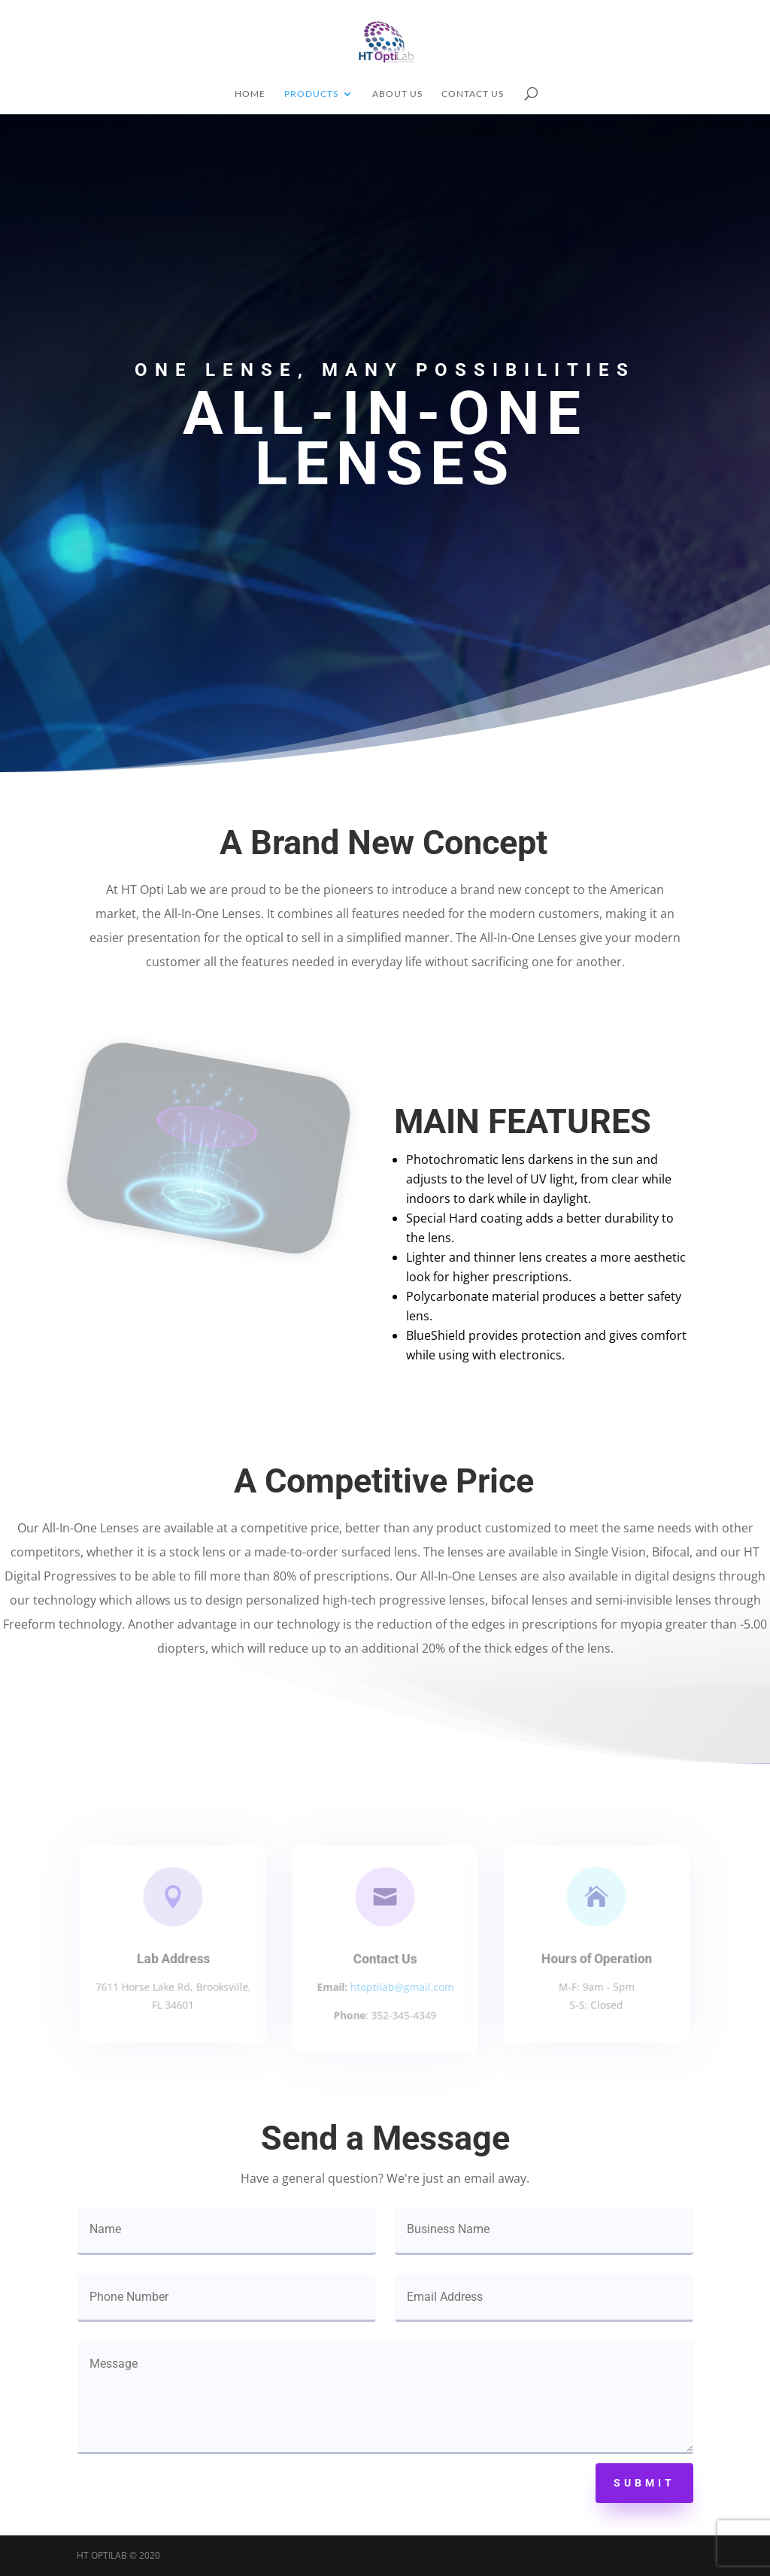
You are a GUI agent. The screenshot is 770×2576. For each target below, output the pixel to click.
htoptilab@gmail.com (401, 1986)
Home (250, 94)
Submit (644, 2483)
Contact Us (472, 94)
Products (311, 94)
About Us (397, 94)
